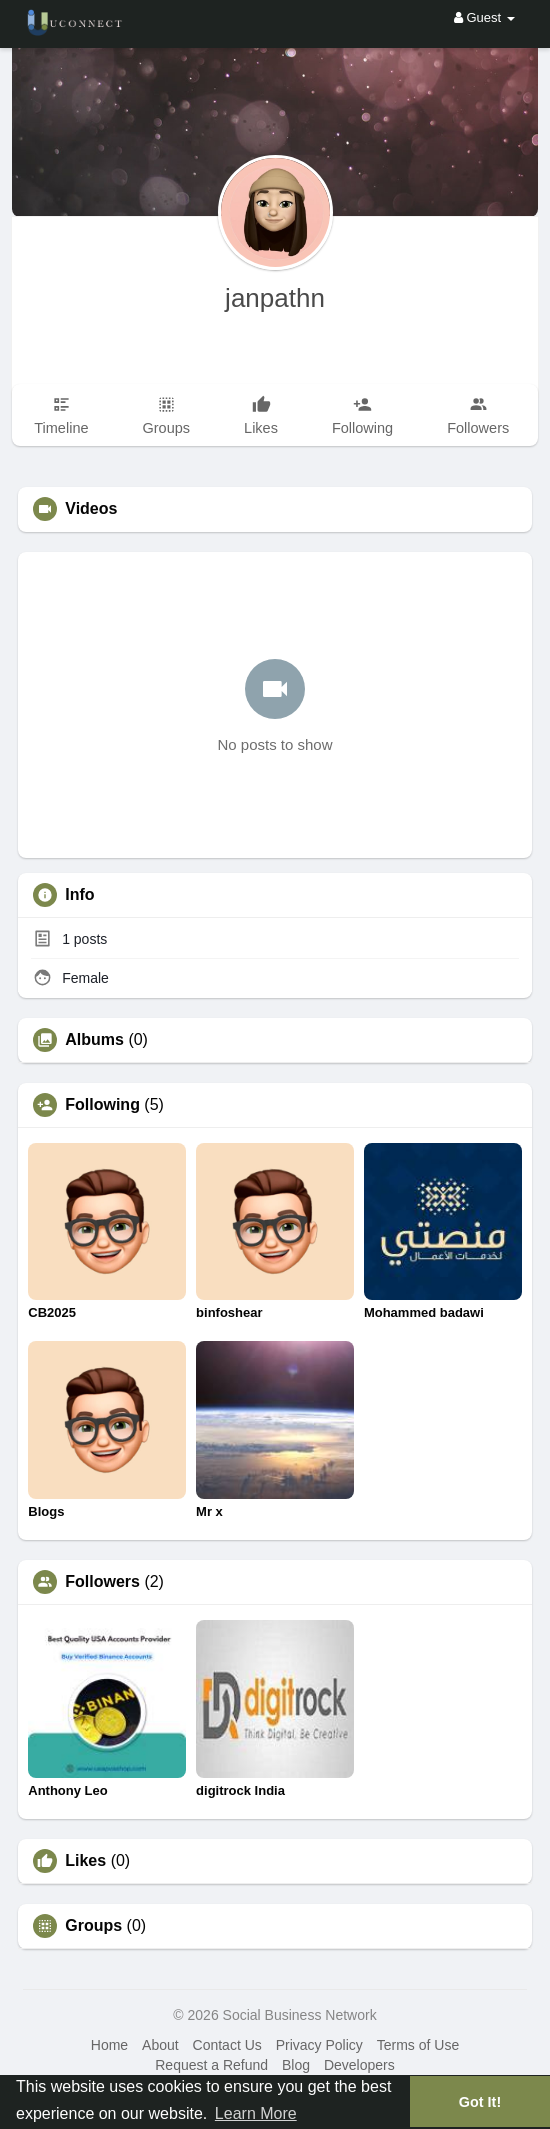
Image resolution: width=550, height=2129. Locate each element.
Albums (94, 1040)
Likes (85, 1861)
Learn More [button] (256, 2113)
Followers (102, 1582)
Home (109, 2045)
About (160, 2045)
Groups (93, 1926)
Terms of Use (418, 2045)
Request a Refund (211, 2065)
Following (102, 1105)
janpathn (275, 298)
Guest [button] (484, 17)
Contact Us (227, 2045)
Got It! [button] (480, 2102)
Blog (296, 2065)
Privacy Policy (319, 2045)
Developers (359, 2065)
